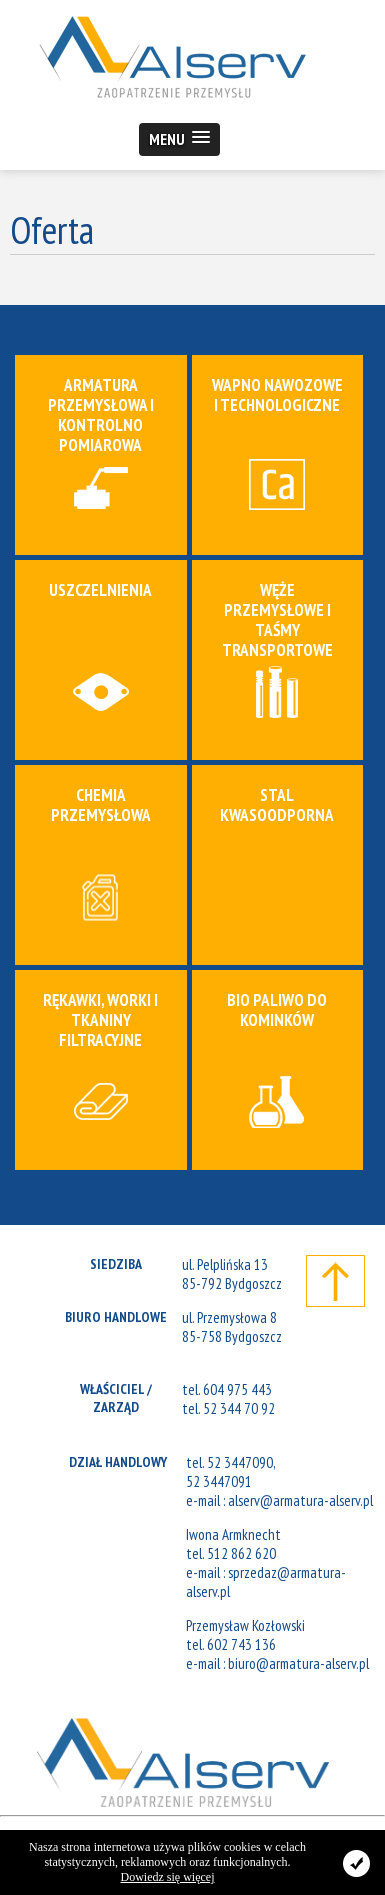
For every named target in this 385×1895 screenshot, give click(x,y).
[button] (179, 139)
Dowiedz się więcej (168, 1877)
